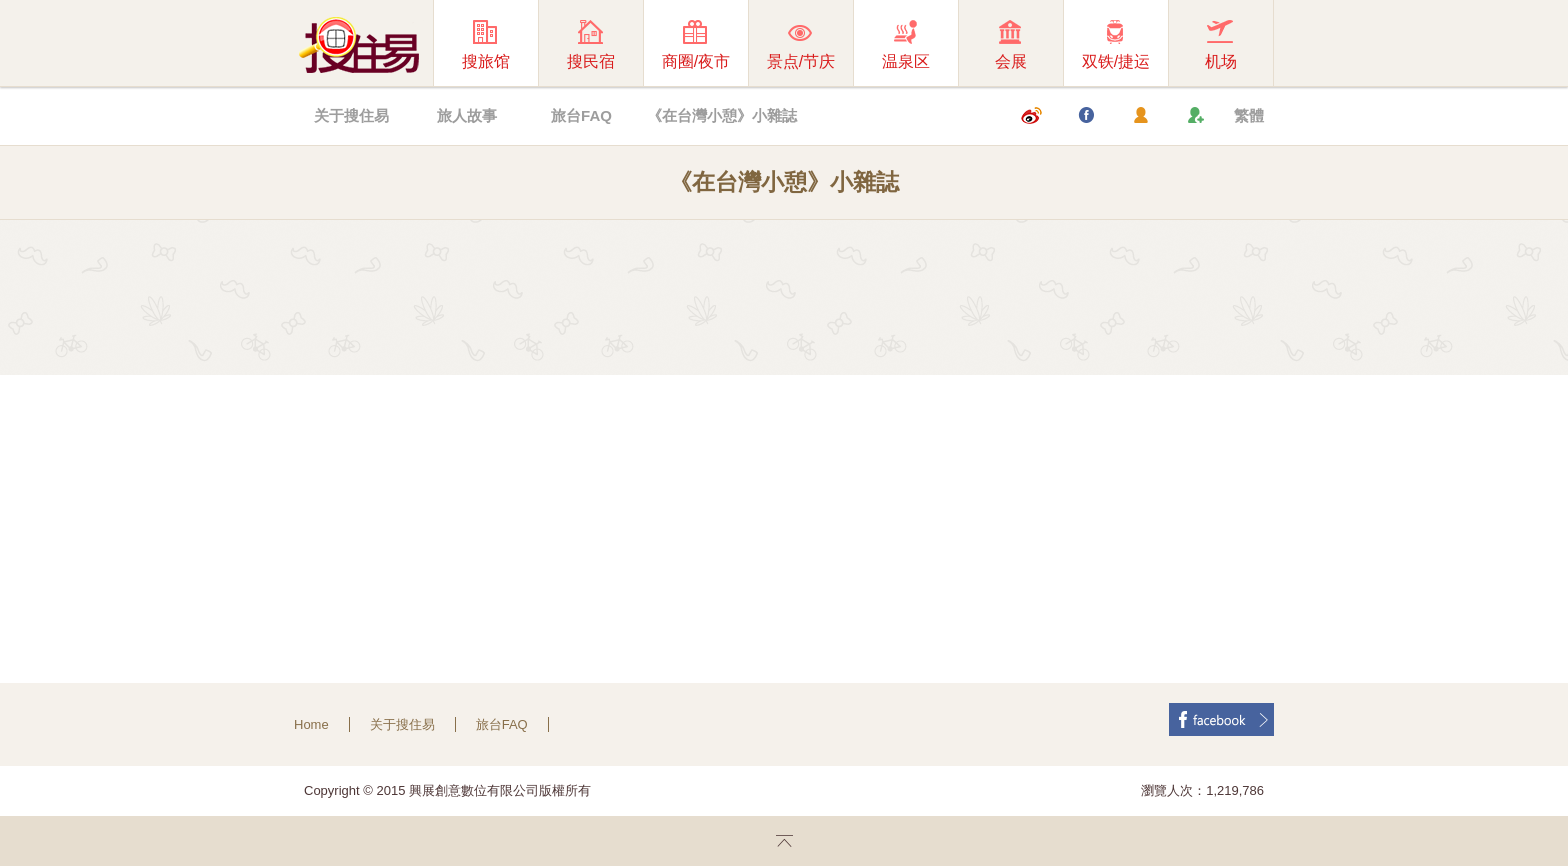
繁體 (1249, 115)
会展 (997, 44)
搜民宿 (577, 44)
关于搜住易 (351, 115)
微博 (1031, 116)
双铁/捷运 (1107, 44)
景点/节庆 (792, 44)
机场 (1207, 44)
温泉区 (892, 44)
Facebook (1086, 116)
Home (311, 724)
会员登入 (1140, 116)
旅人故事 (467, 115)
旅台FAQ (581, 115)
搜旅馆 (472, 44)
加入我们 (1195, 116)
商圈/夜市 (687, 44)
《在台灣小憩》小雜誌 (722, 115)
